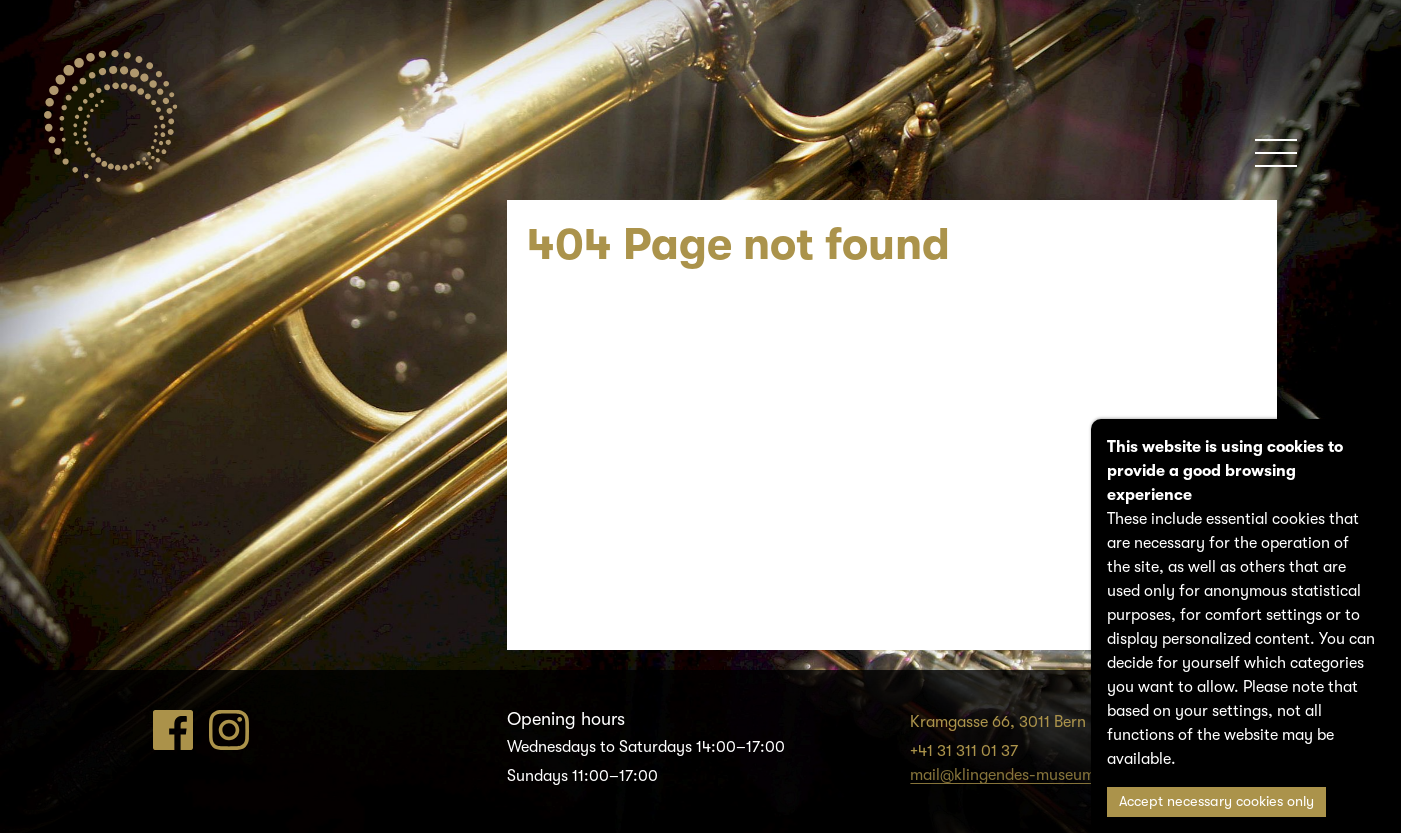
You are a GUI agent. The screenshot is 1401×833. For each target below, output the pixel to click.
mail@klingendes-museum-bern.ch (1033, 775)
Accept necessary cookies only (1216, 801)
